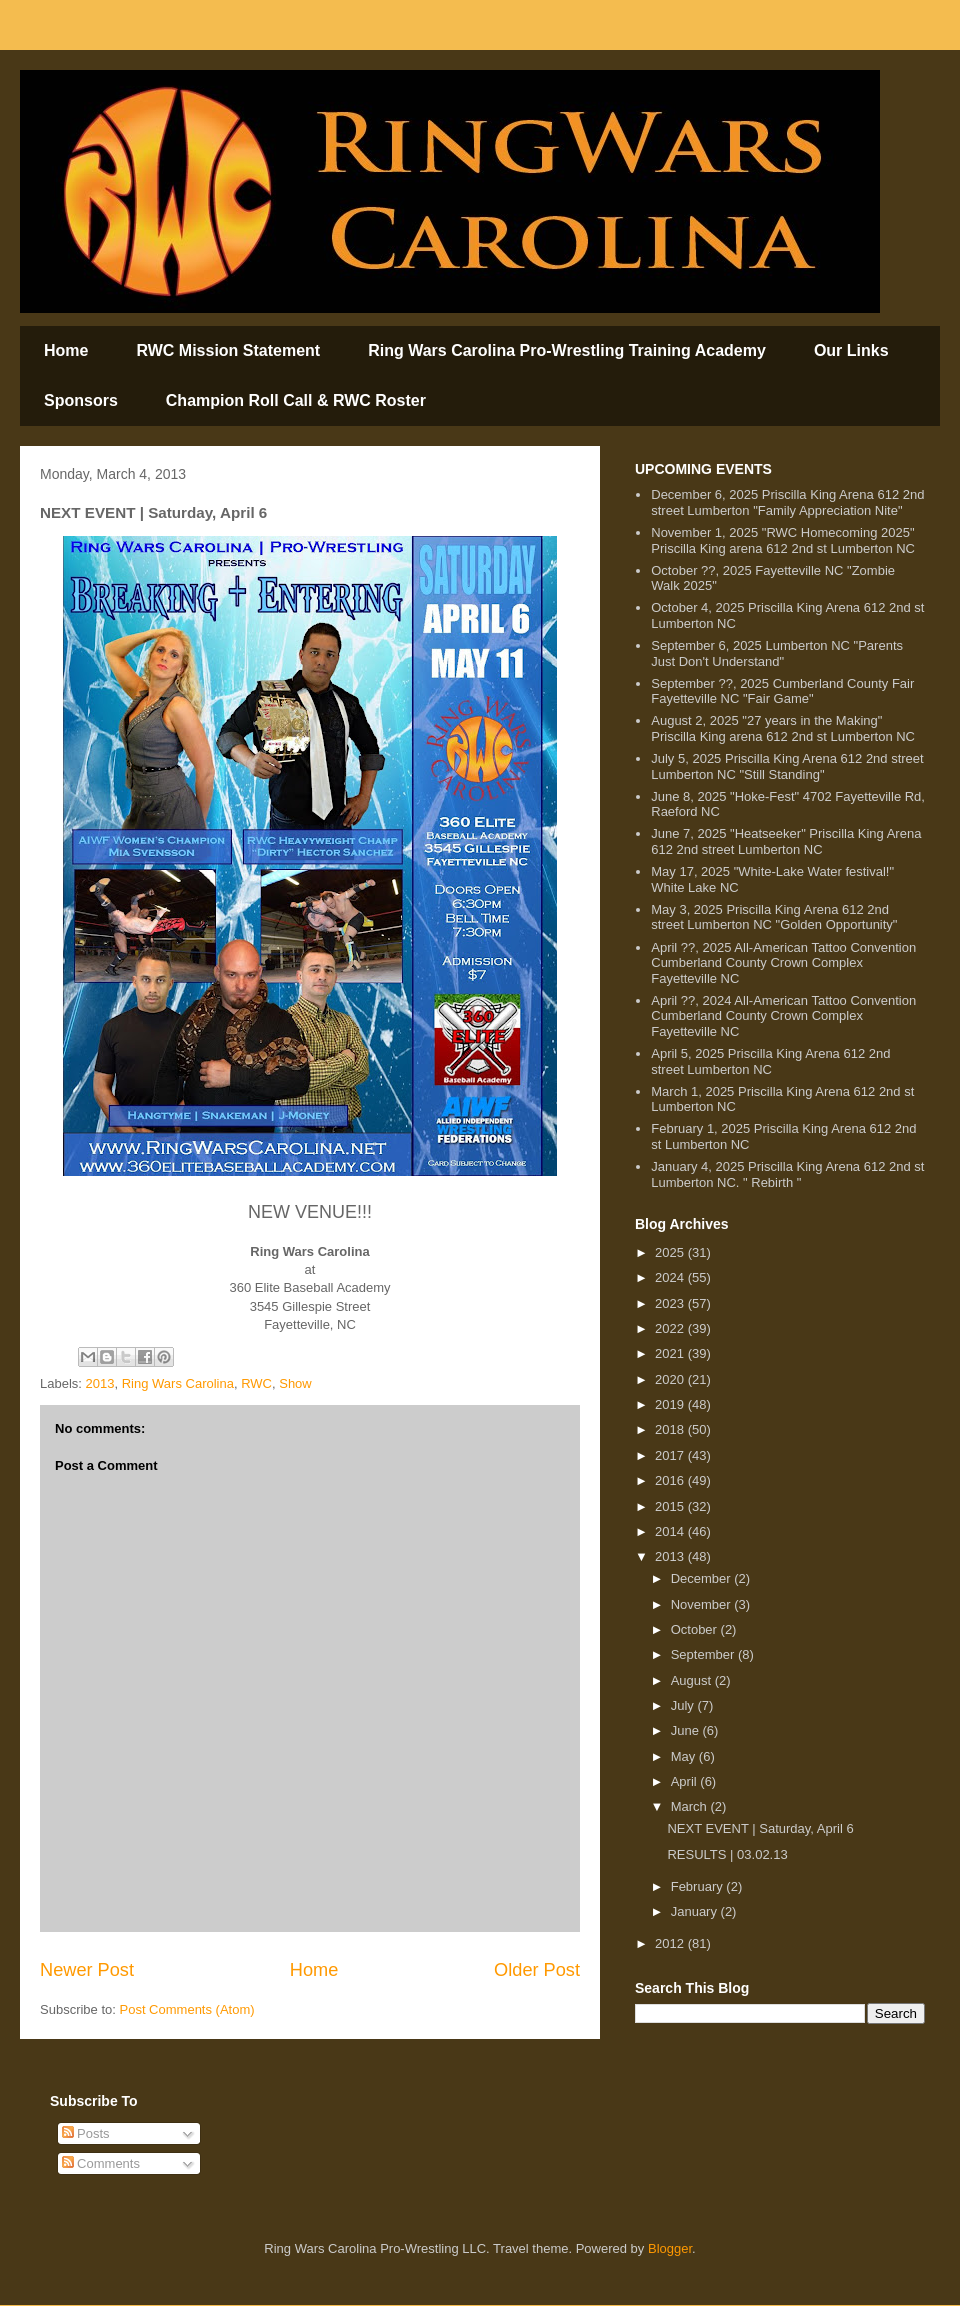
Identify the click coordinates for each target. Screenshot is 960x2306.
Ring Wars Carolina (178, 1383)
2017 (671, 1455)
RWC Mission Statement (228, 350)
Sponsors (81, 400)
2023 (671, 1303)
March (691, 1806)
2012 (671, 1943)
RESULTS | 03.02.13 (727, 1854)
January (696, 1911)
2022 (671, 1328)
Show (295, 1383)
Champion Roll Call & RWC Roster (296, 400)
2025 (671, 1252)
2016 (671, 1480)
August (693, 1680)
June (687, 1730)
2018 (671, 1429)
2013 (100, 1383)
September (704, 1654)
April (686, 1781)
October (696, 1629)
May (685, 1756)
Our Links (851, 350)
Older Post (537, 1970)
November (703, 1604)
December (703, 1578)
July (684, 1705)
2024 (671, 1277)
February (699, 1886)
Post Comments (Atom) (187, 2009)
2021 (671, 1353)
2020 (671, 1379)
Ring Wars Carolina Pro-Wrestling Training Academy (567, 350)
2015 (671, 1506)
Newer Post (87, 1970)
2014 (671, 1531)
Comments (101, 2163)
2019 (671, 1404)
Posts (86, 2133)
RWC (256, 1383)
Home (66, 350)
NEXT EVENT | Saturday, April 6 (760, 1828)
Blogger (670, 2248)
